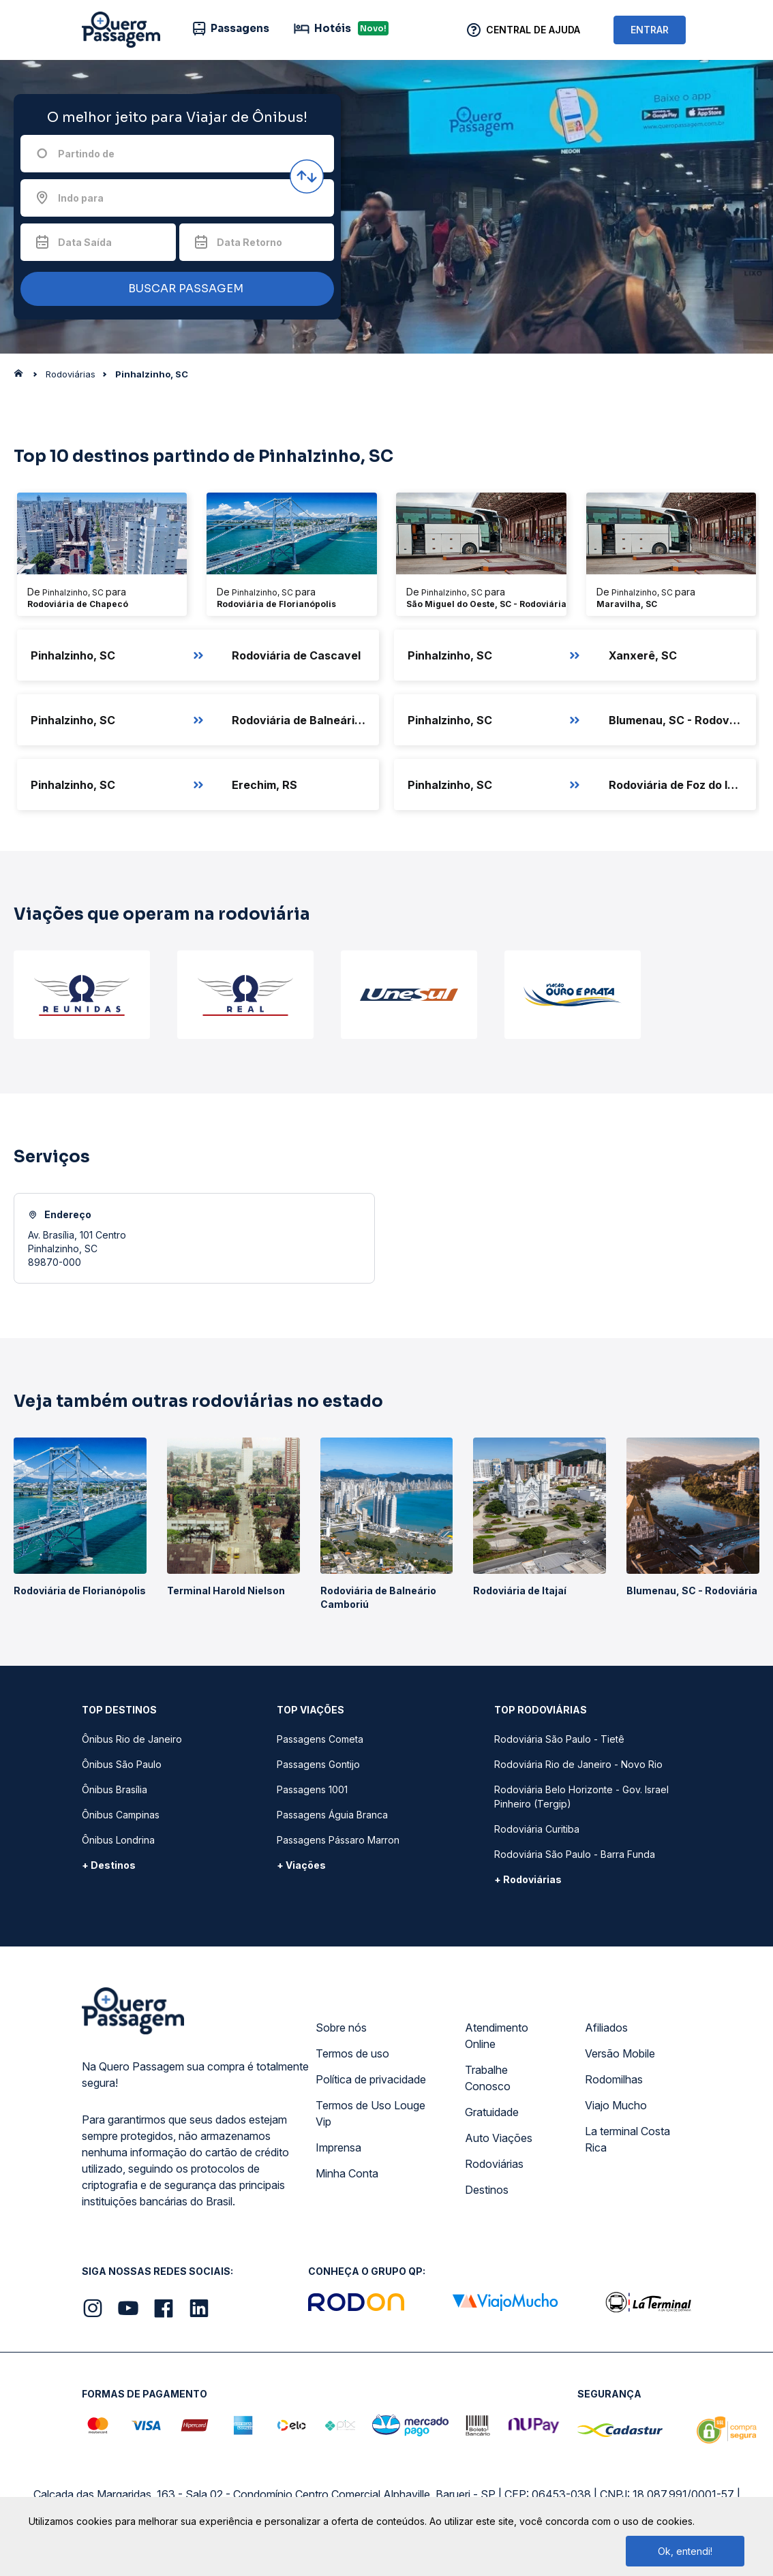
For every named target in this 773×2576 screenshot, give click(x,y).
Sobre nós (341, 2027)
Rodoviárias (494, 2164)
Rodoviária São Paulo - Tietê (559, 1739)
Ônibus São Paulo (122, 1764)
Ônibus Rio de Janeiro (132, 1739)
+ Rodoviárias (528, 1879)
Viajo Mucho (616, 2105)
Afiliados (606, 2027)
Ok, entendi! (685, 2551)
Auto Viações (498, 2138)
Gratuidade (492, 2112)
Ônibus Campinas (121, 1814)
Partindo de (86, 153)
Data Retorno (249, 242)
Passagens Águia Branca (332, 1814)
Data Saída (85, 242)
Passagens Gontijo (318, 1764)
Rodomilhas (614, 2079)
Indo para (81, 198)
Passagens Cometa (320, 1739)
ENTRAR (650, 29)
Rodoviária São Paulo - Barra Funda (574, 1854)
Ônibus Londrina (118, 1840)
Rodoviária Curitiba (536, 1829)
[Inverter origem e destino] (306, 176)
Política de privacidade (371, 2079)
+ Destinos (109, 1865)
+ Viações (301, 1865)
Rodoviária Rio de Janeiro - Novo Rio (578, 1764)
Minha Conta (347, 2173)
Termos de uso (352, 2053)
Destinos (487, 2190)
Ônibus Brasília (114, 1789)
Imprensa (338, 2147)
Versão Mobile (620, 2053)
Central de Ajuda (533, 29)
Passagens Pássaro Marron (338, 1840)
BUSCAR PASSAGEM (173, 289)
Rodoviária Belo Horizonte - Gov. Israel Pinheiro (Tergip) (581, 1797)
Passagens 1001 (312, 1789)
